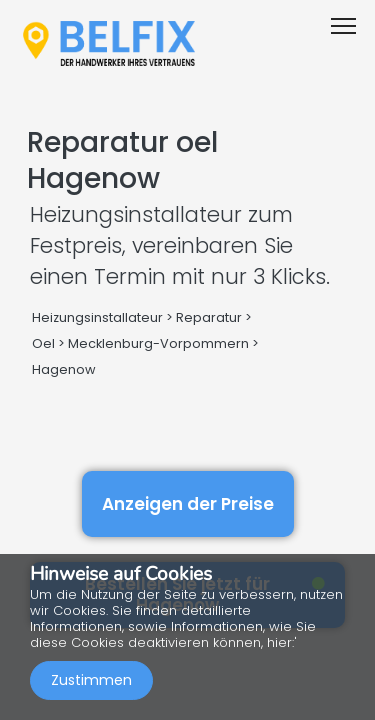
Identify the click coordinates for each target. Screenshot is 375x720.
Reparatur (209, 317)
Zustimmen (91, 680)
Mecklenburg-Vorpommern (158, 343)
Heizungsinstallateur (97, 317)
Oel (43, 343)
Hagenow (64, 369)
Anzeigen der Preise (188, 504)
